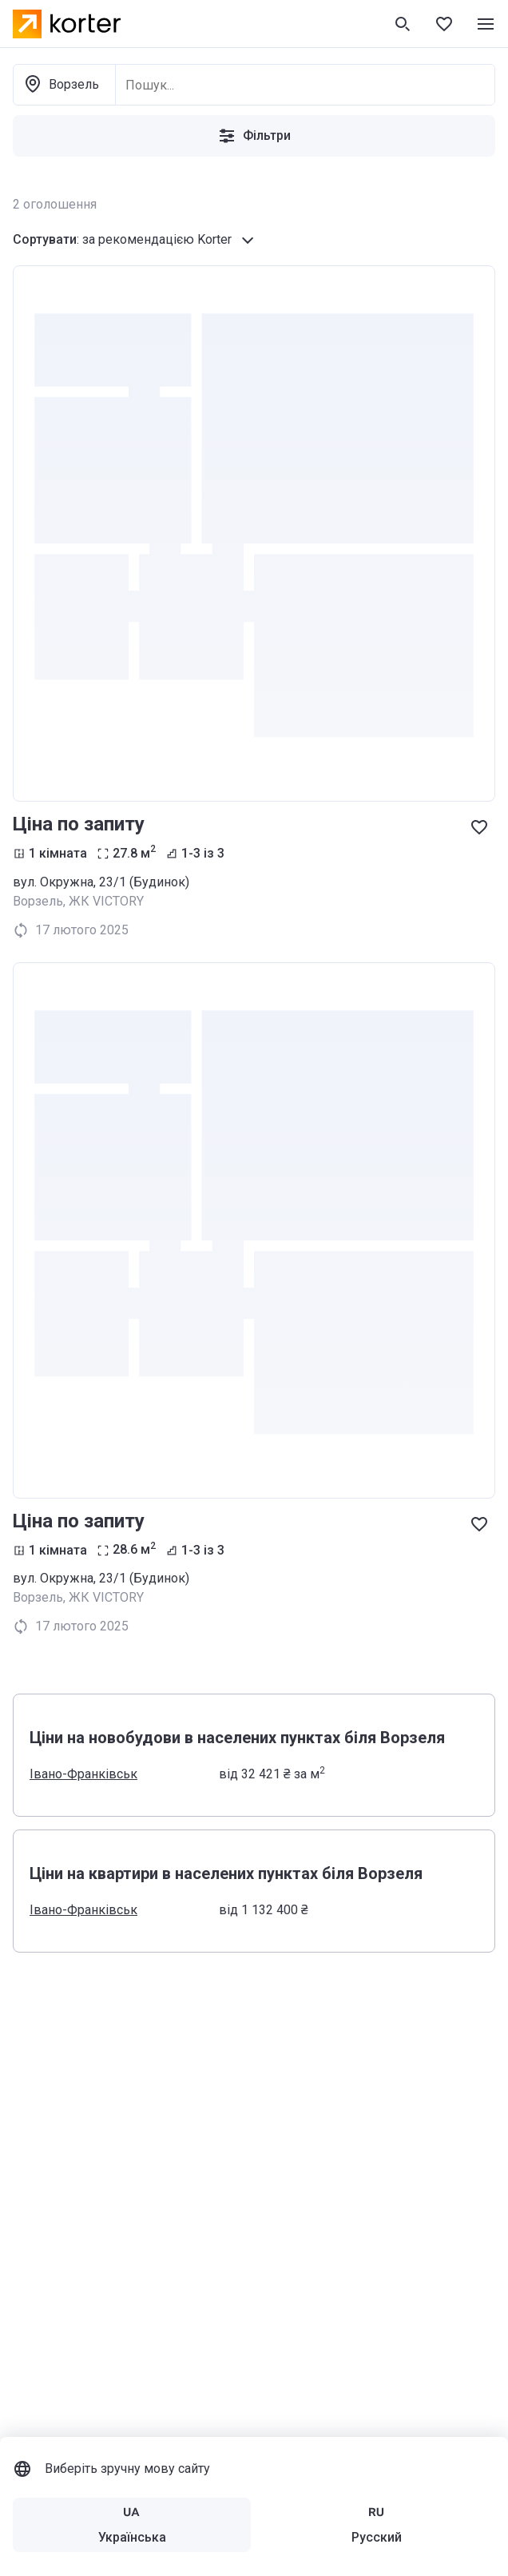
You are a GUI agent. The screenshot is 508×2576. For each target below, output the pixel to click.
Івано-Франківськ (83, 1774)
